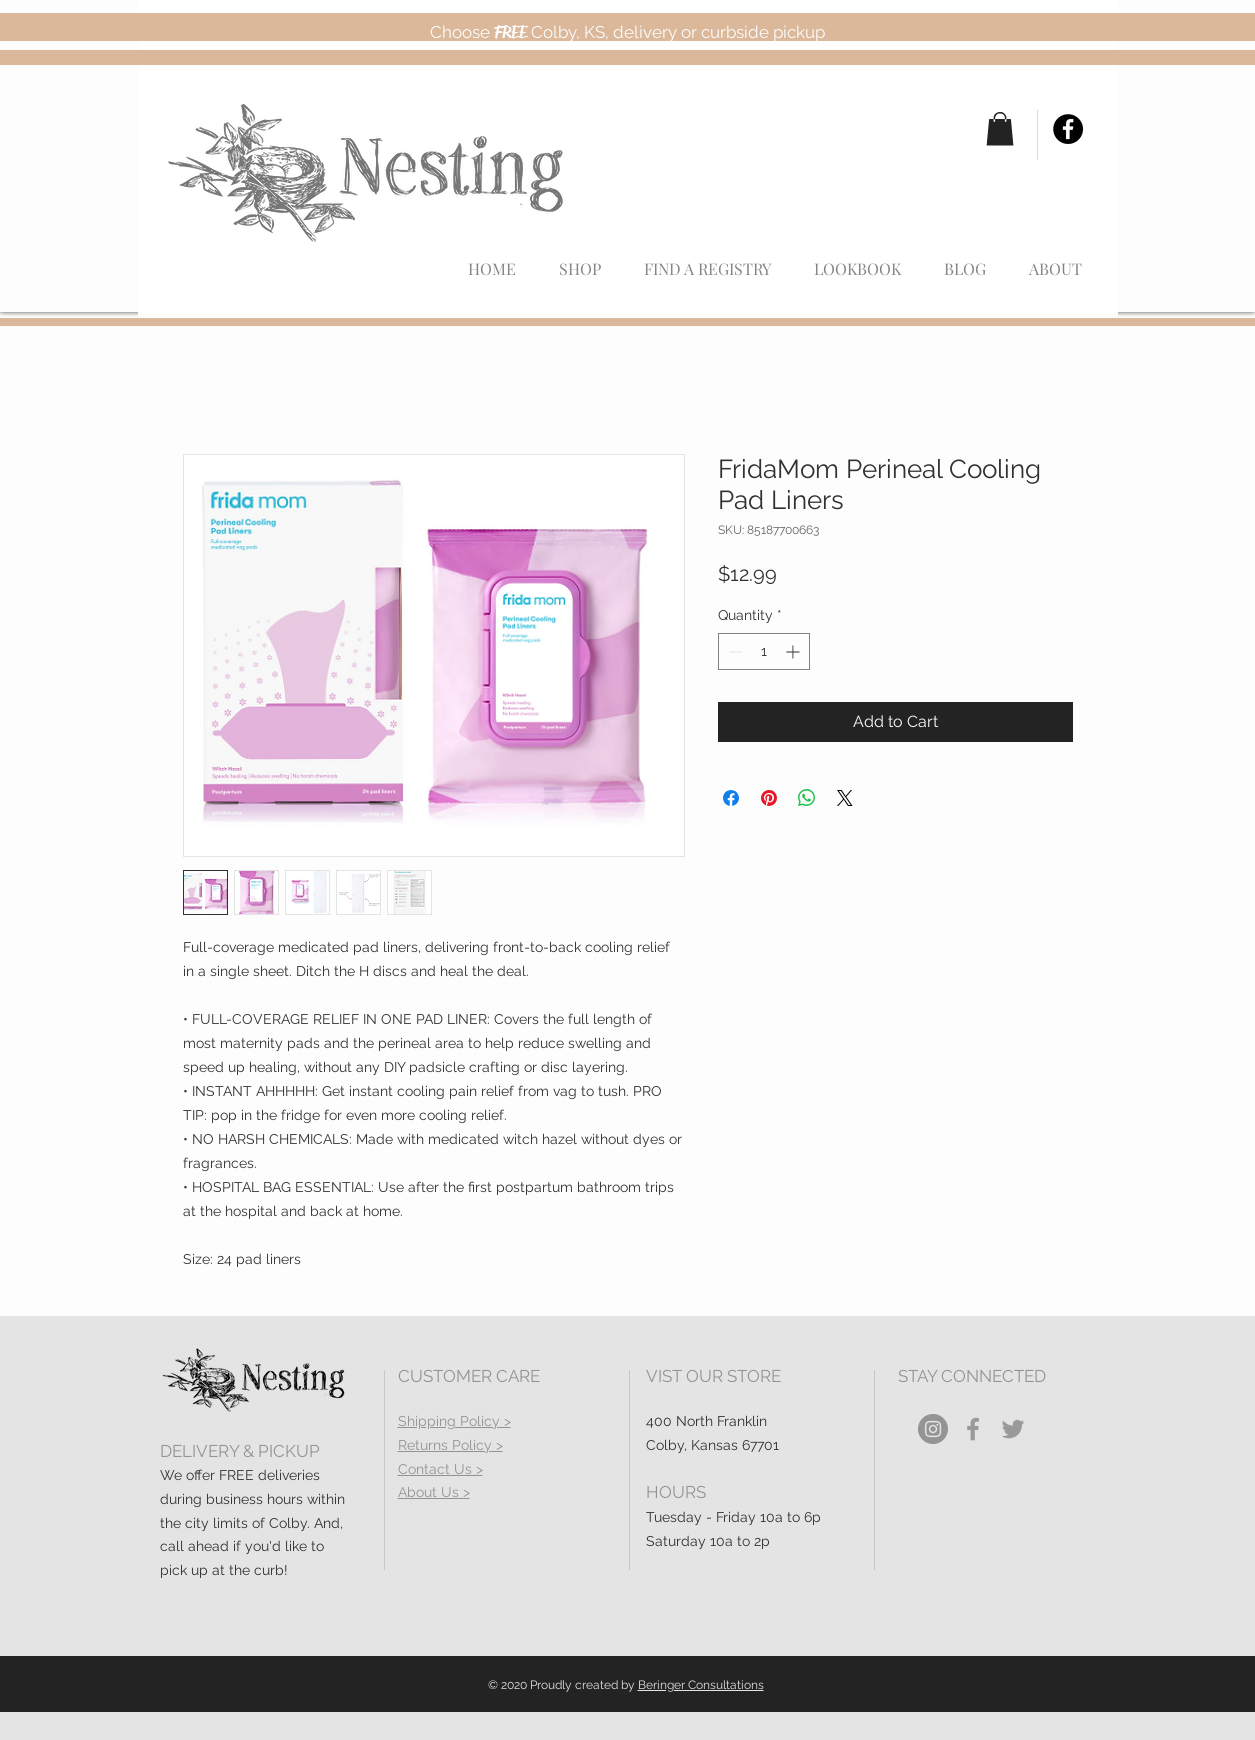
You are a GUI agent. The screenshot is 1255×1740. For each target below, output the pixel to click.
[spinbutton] (764, 651)
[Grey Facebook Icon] (973, 1429)
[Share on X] (845, 798)
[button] (1000, 128)
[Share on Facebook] (731, 798)
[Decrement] (733, 651)
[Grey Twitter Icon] (1013, 1429)
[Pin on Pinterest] (769, 798)
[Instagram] (933, 1429)
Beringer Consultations (701, 1685)
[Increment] (794, 651)
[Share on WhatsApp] (807, 798)
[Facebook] (1068, 129)
